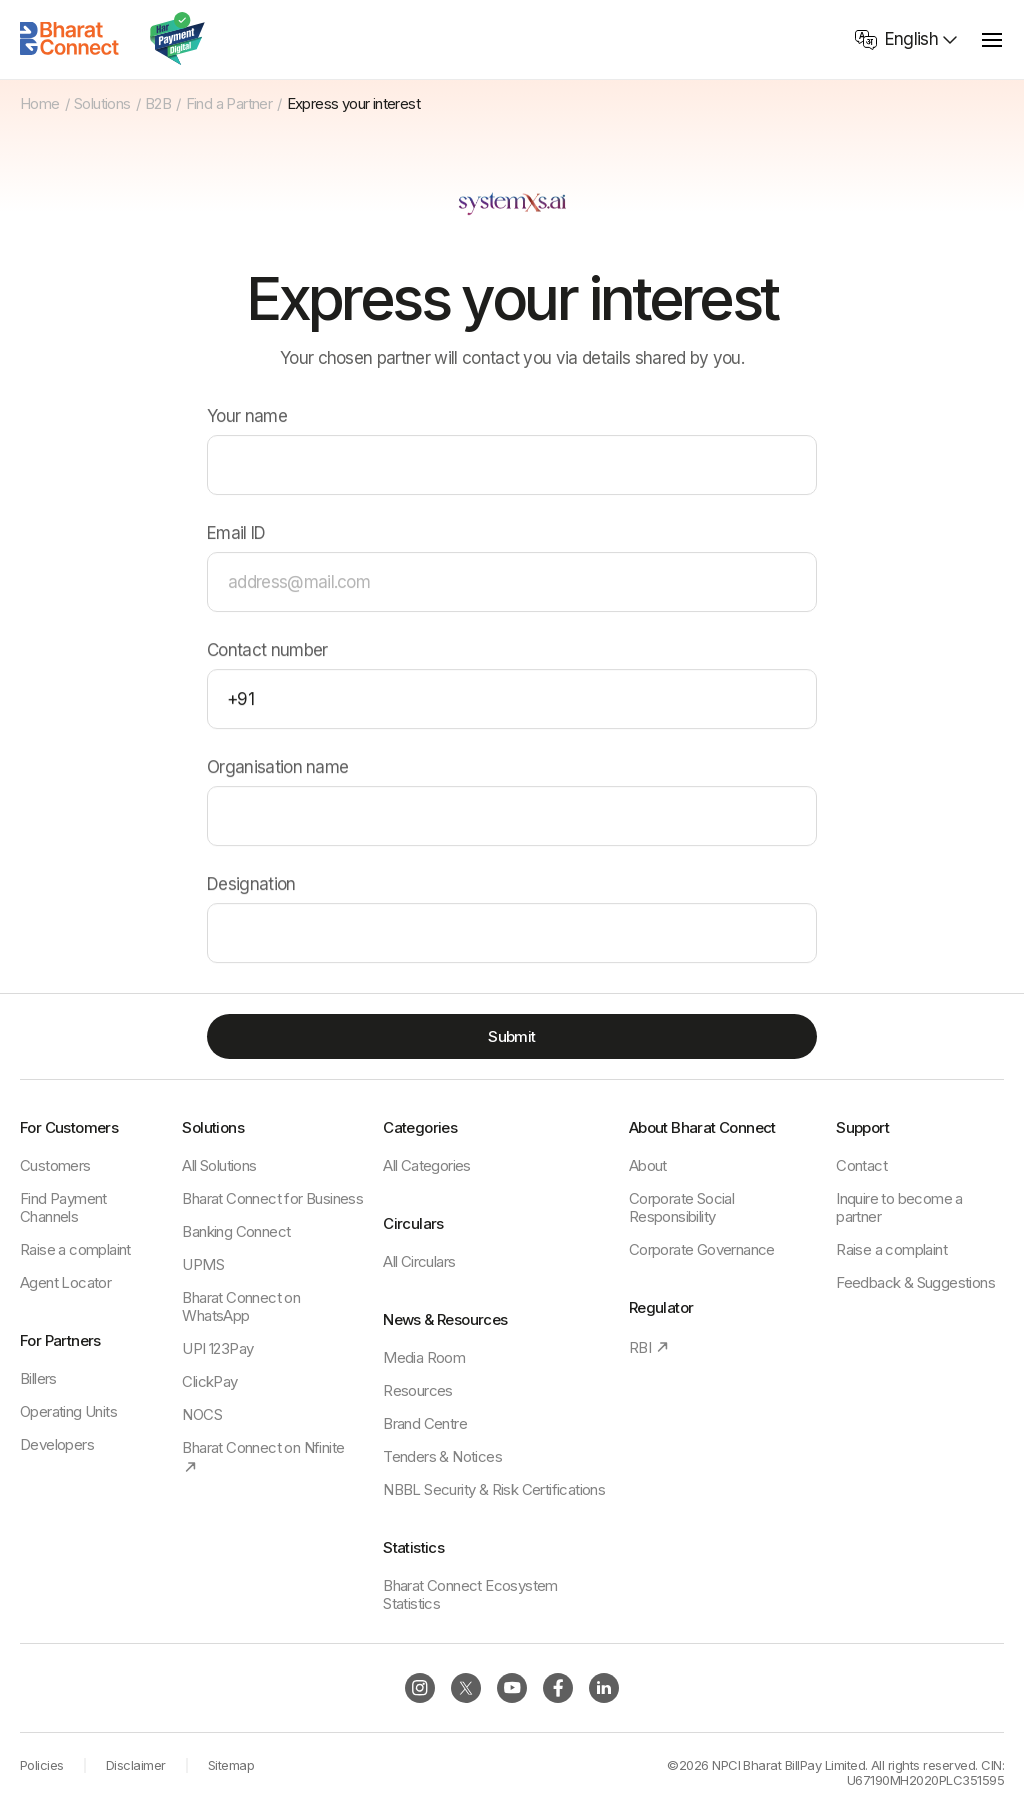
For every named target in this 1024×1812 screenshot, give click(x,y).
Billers (38, 1378)
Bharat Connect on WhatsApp (241, 1306)
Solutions (102, 104)
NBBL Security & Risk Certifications (494, 1489)
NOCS (202, 1414)
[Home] (70, 39)
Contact (861, 1165)
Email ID (236, 534)
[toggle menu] (992, 39)
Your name (247, 417)
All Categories (427, 1165)
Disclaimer (136, 1765)
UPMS (203, 1264)
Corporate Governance (702, 1249)
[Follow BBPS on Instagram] (420, 1688)
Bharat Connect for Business (272, 1198)
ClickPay (209, 1381)
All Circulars (419, 1261)
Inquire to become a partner (899, 1207)
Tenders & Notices (442, 1456)
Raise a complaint (75, 1249)
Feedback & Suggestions (915, 1282)
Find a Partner (229, 104)
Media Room (424, 1357)
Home (40, 104)
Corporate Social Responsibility (681, 1207)
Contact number (267, 651)
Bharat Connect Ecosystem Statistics (470, 1594)
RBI (650, 1347)
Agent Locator (65, 1282)
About (648, 1165)
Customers (55, 1165)
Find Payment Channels (63, 1207)
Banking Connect (236, 1231)
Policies (42, 1765)
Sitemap (231, 1765)
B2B (158, 104)
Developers (57, 1444)
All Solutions (219, 1165)
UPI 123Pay (217, 1348)
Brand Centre (425, 1423)
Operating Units (68, 1411)
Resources (418, 1390)
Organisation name (277, 768)
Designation (251, 885)
